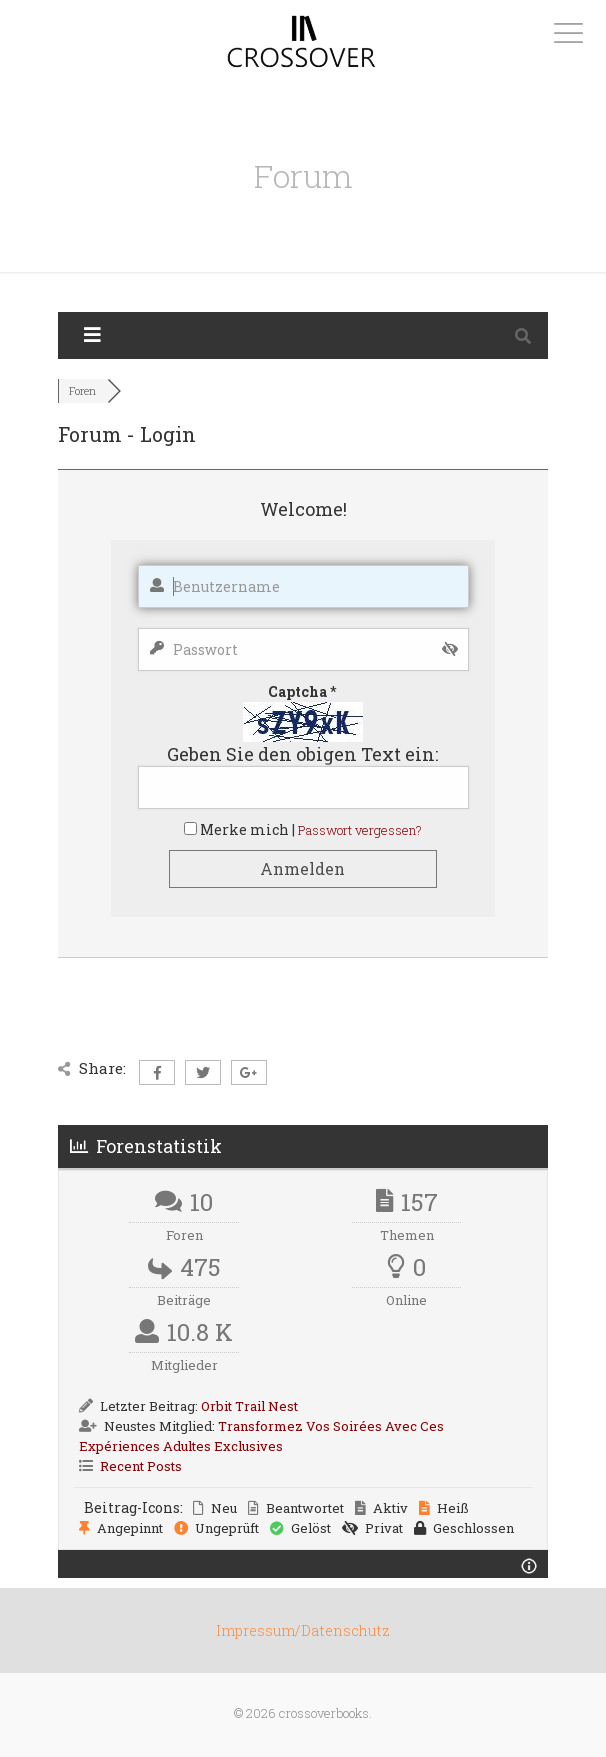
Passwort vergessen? (360, 830)
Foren (82, 390)
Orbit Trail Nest (249, 1406)
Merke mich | (249, 829)
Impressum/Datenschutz (303, 1630)
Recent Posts (141, 1466)
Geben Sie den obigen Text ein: (302, 754)
